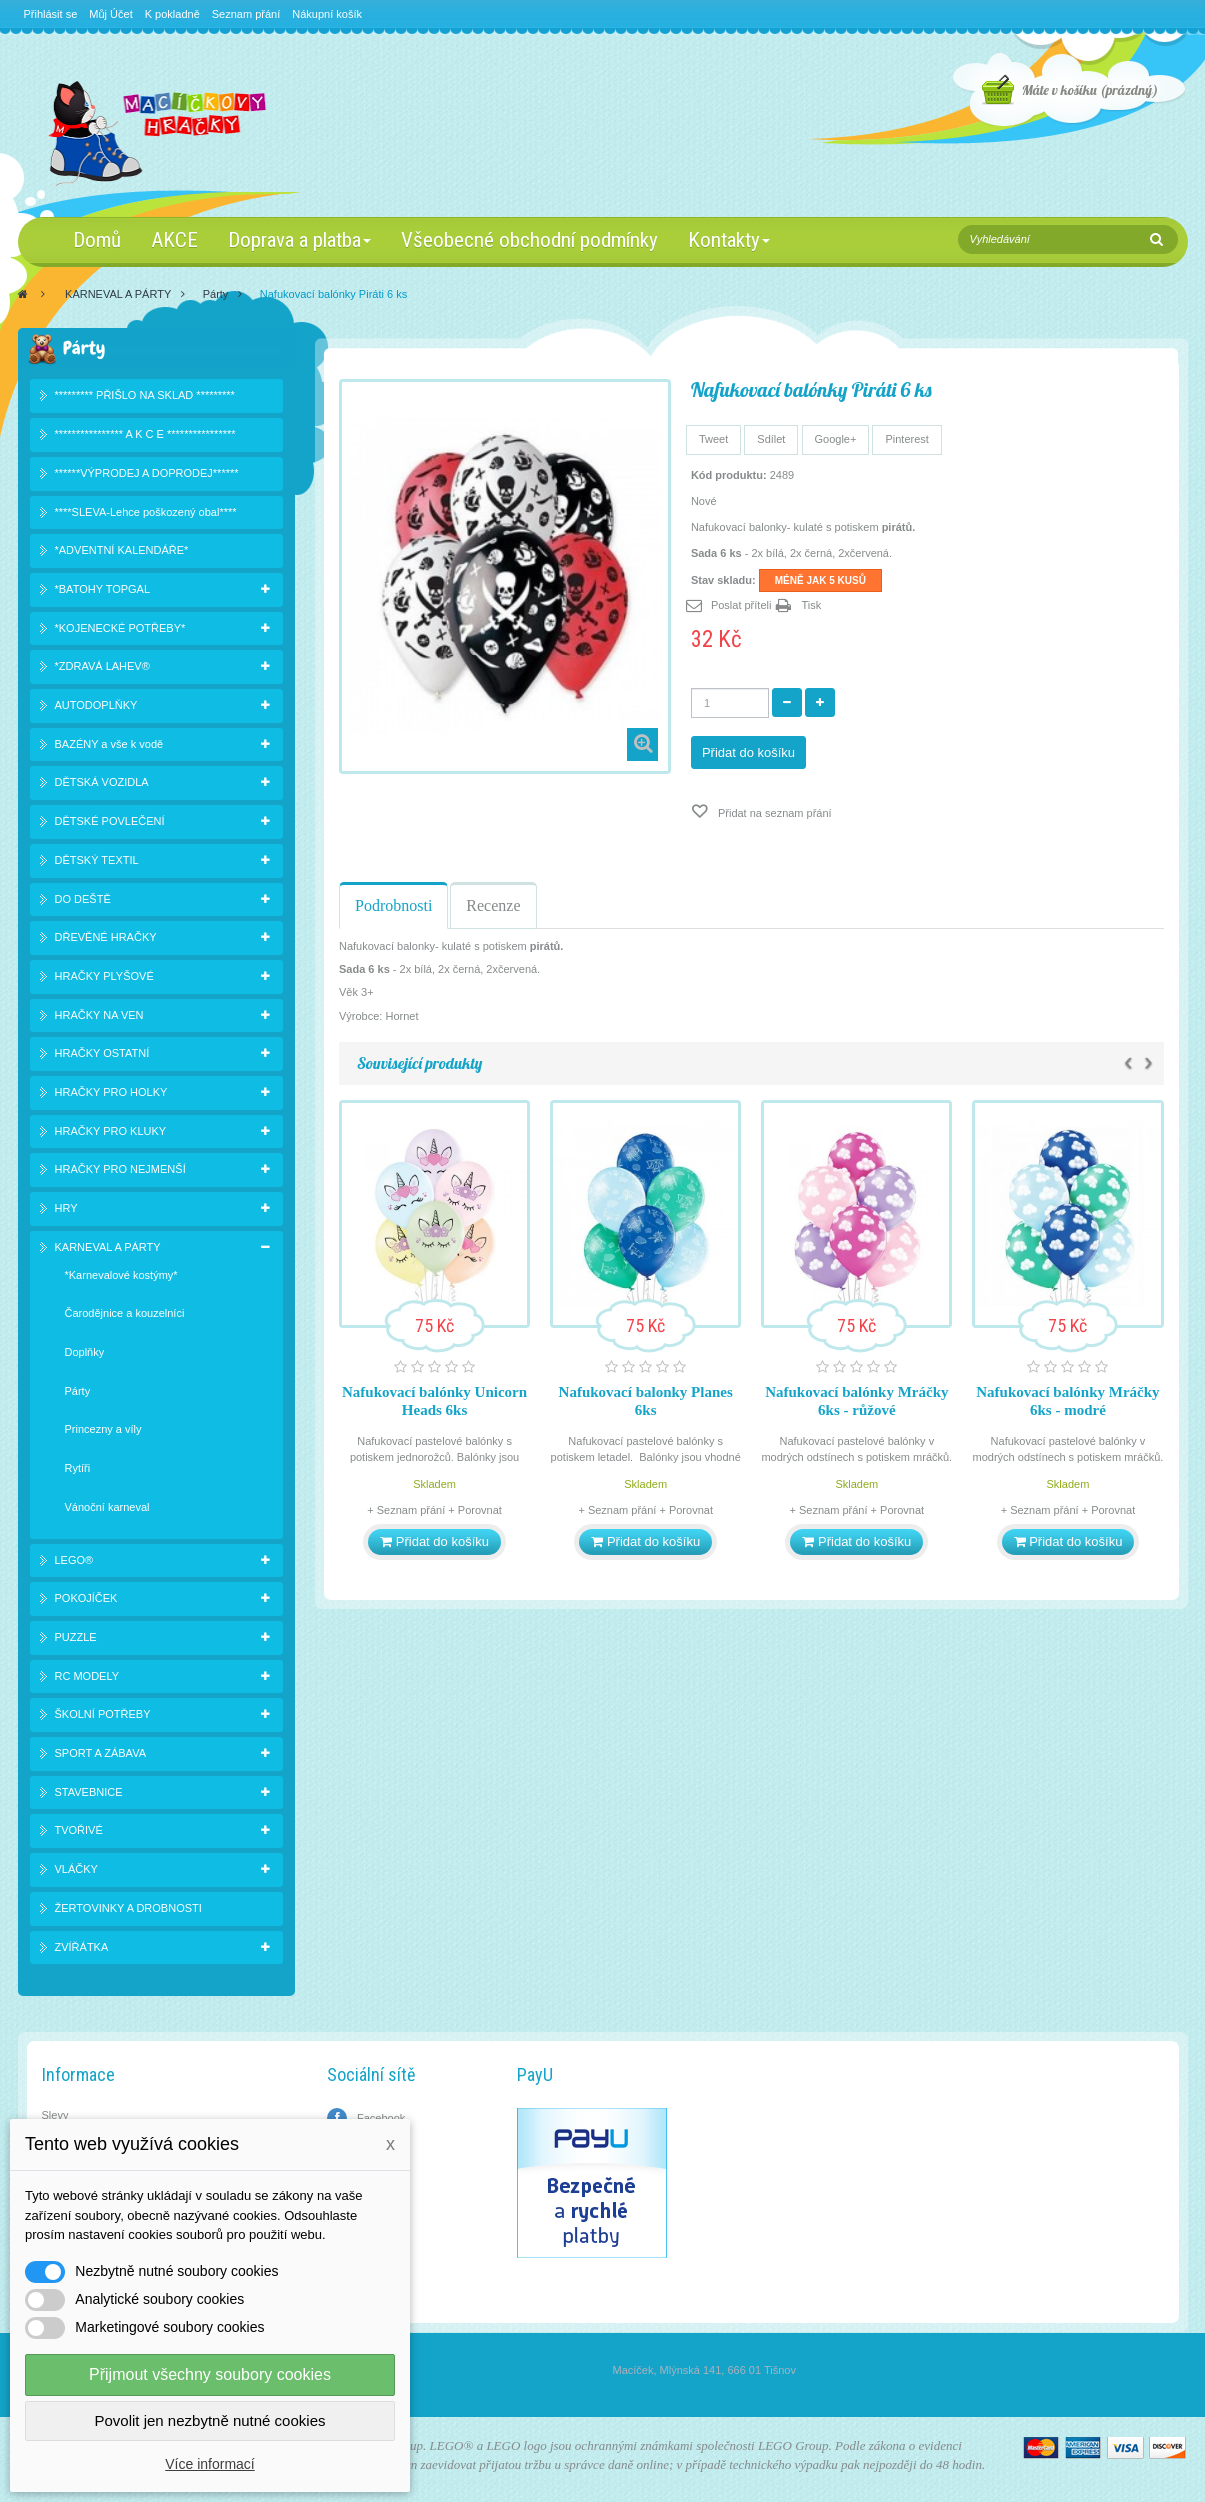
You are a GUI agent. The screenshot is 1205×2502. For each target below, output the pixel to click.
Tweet (713, 439)
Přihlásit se (51, 14)
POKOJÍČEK (86, 1598)
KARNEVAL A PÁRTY (118, 294)
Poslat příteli (741, 605)
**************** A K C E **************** (145, 434)
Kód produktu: (729, 475)
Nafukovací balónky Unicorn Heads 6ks (434, 1401)
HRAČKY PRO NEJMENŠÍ (120, 1169)
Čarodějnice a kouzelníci (125, 1313)
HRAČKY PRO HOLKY (111, 1092)
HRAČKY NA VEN (99, 1015)
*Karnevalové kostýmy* (121, 1275)
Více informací (209, 2464)
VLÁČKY (76, 1869)
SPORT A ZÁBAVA (101, 1753)
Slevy (55, 2115)
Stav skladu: (723, 580)
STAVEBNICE (89, 1792)
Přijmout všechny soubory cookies (210, 2374)
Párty (216, 294)
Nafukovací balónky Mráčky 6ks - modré (1067, 1401)
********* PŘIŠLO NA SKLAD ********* (145, 395)
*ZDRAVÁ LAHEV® (102, 666)
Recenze (493, 905)
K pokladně (172, 14)
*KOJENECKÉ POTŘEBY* (120, 628)
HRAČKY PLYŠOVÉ (104, 976)
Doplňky (85, 1352)
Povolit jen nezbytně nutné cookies (210, 2420)
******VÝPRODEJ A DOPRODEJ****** (147, 473)
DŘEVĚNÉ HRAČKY (106, 937)
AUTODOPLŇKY (96, 705)
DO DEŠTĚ (83, 899)
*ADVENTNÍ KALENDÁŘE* (122, 550)
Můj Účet (110, 14)
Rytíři (78, 1468)
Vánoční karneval (107, 1507)
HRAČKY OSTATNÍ (102, 1053)
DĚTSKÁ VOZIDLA (102, 782)
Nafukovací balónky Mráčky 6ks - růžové (856, 1401)
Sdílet (771, 439)
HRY (66, 1208)
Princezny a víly (103, 1429)
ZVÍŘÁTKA (82, 1947)
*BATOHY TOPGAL (103, 589)
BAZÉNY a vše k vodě (109, 744)
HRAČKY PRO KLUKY (111, 1131)
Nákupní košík (327, 14)
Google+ (836, 439)
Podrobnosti (393, 905)
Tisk (811, 605)
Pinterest (906, 439)
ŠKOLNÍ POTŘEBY (103, 1714)
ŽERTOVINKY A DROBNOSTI (128, 1908)
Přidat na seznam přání (773, 813)
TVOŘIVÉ (79, 1830)
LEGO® (74, 1560)
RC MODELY (87, 1676)
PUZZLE (76, 1637)
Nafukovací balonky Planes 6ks (646, 1401)
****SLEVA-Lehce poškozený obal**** (146, 512)
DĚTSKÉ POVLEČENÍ (110, 821)
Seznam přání (246, 14)
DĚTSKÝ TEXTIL (97, 860)
